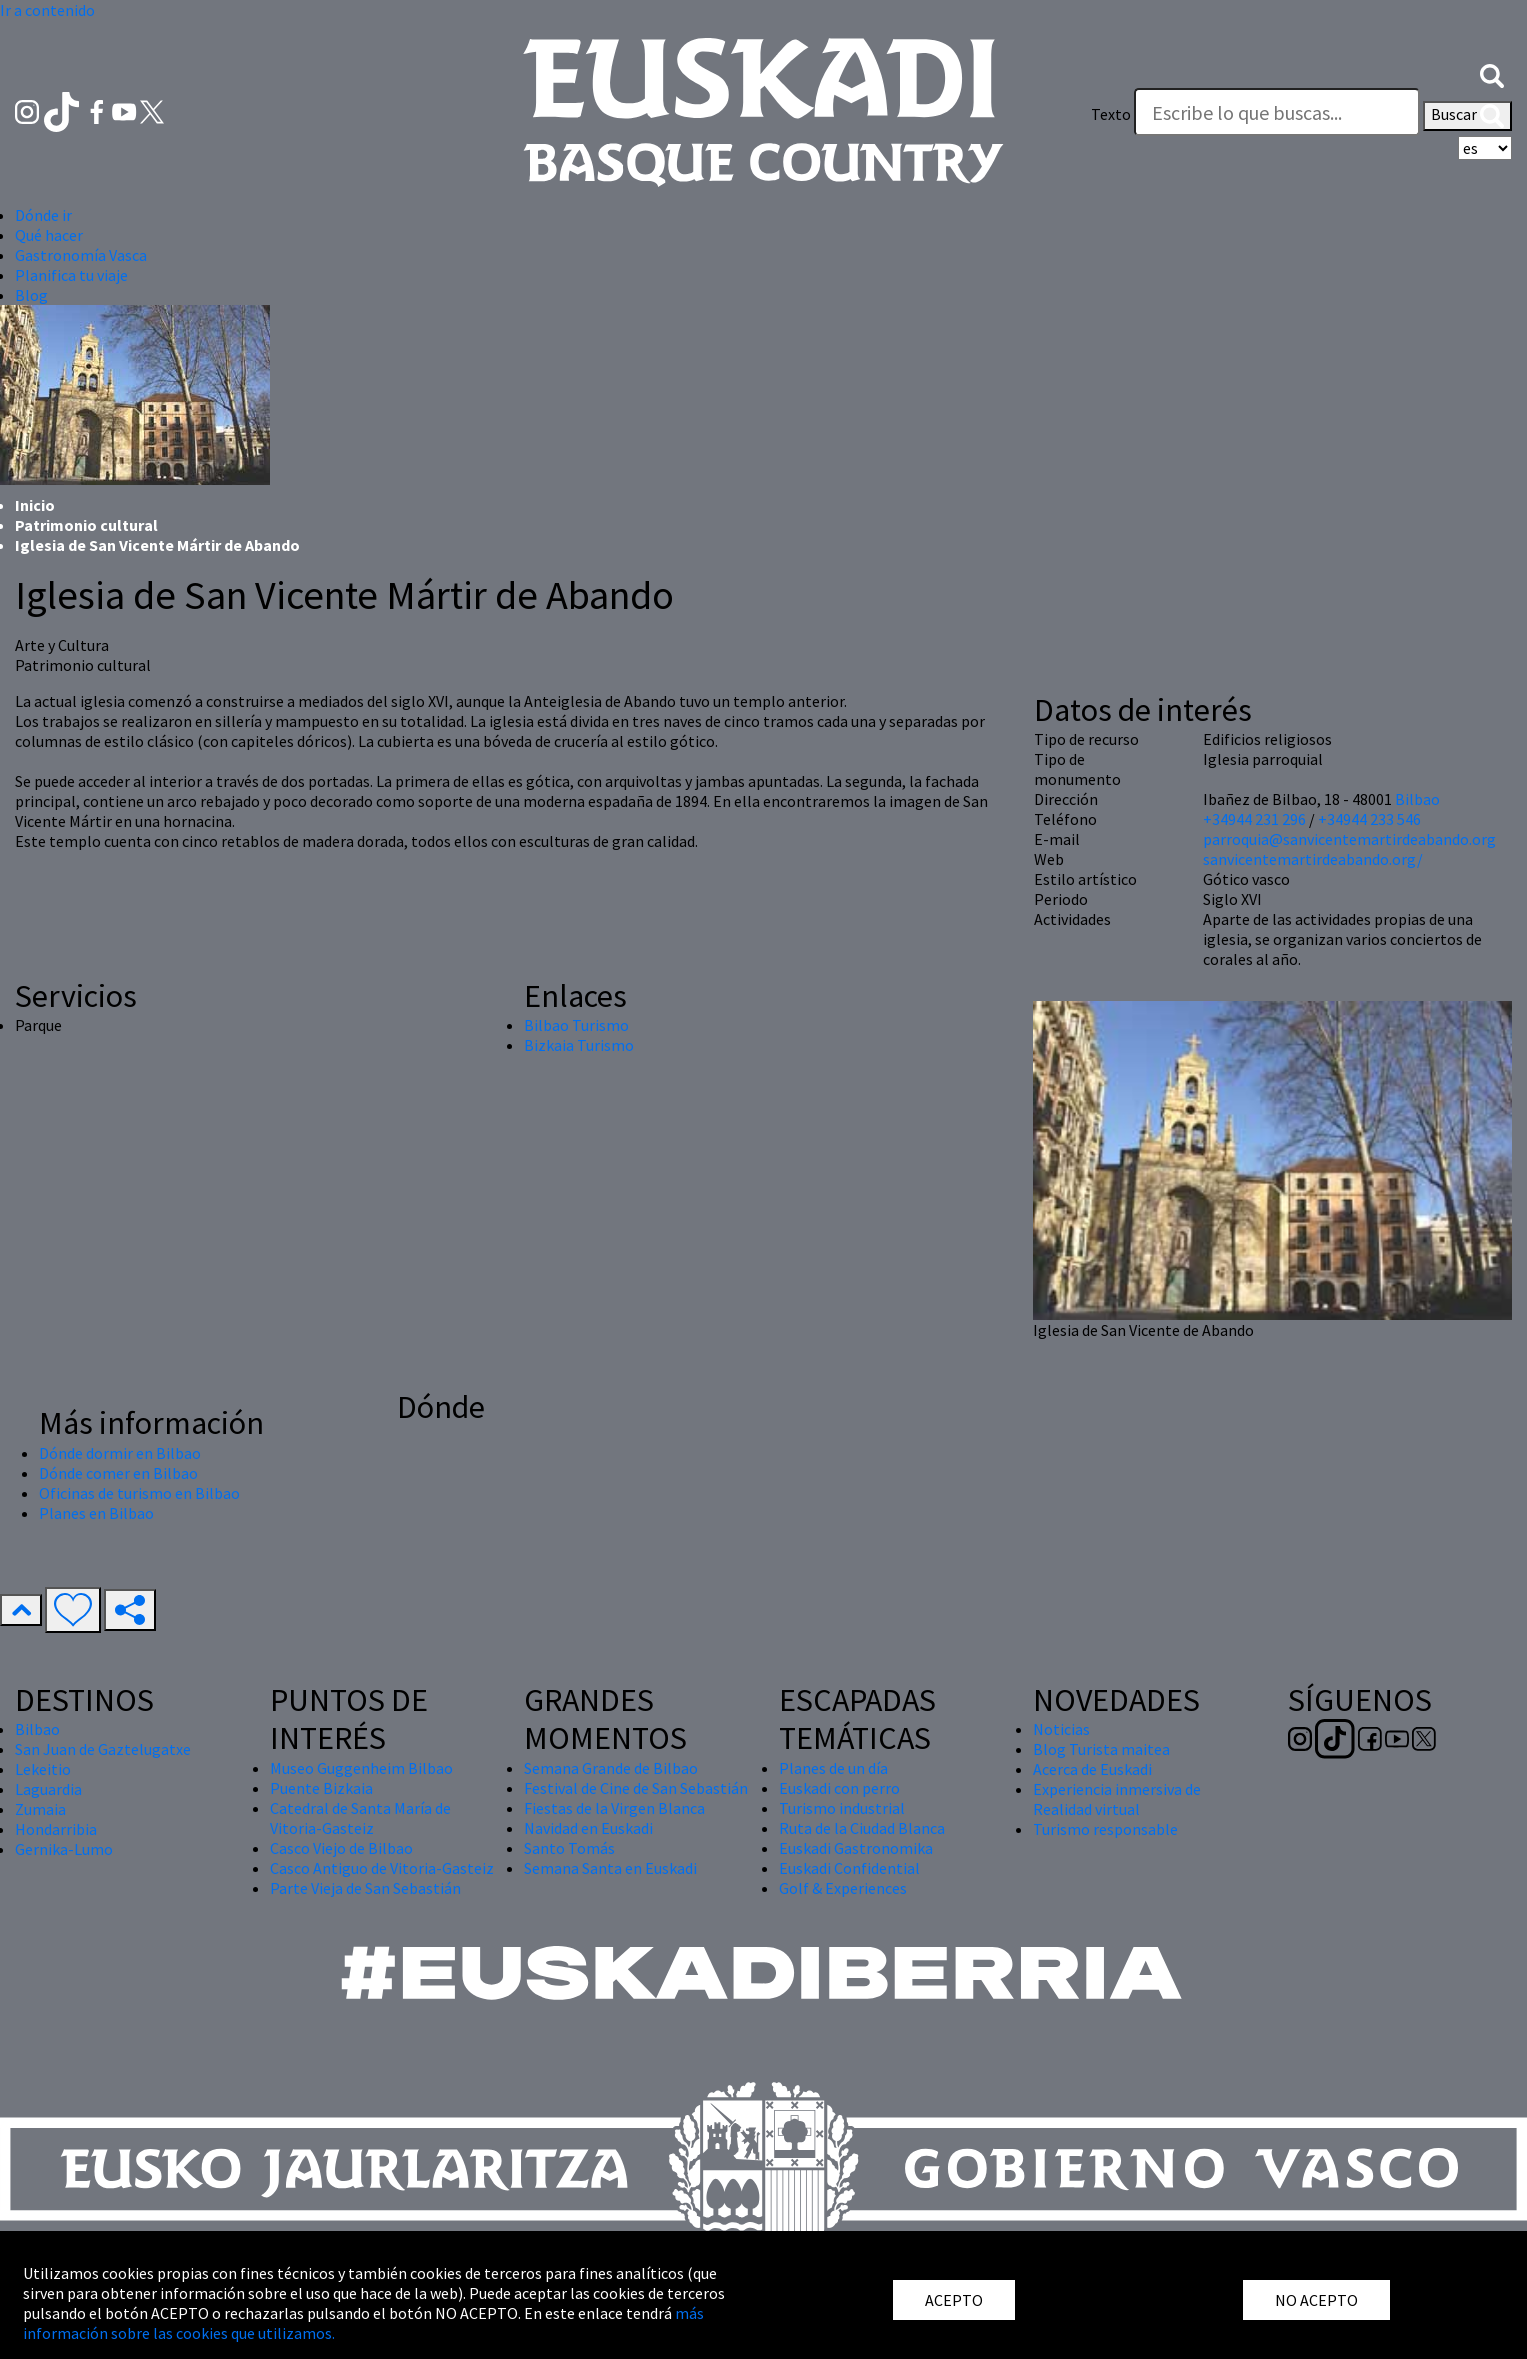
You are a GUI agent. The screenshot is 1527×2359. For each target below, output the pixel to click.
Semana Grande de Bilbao (611, 1768)
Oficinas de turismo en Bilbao (139, 1493)
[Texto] (1277, 112)
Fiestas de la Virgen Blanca (614, 1808)
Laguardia (48, 1789)
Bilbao (1417, 799)
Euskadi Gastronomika (856, 1848)
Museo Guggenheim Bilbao (361, 1768)
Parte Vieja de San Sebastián (365, 1888)
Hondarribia (56, 1829)
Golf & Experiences (843, 1888)
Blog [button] (31, 295)
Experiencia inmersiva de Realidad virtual (1117, 1799)
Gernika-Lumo (64, 1849)
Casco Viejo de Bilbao (341, 1848)
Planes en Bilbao (96, 1513)
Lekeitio (43, 1769)
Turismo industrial (842, 1808)
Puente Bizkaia (321, 1788)
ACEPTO (954, 2300)
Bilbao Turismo (576, 1025)
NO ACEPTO (1316, 2300)
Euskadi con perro (839, 1788)
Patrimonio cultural (86, 525)
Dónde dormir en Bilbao (120, 1453)
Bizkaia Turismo (579, 1045)
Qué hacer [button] (49, 235)
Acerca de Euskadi (1092, 1769)
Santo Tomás (569, 1848)
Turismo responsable (1105, 1829)
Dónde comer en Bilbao (118, 1473)
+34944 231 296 (1254, 819)
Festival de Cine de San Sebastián (636, 1788)
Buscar (1467, 116)
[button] (1492, 74)
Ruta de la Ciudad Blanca (862, 1828)
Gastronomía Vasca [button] (81, 255)
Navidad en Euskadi (588, 1828)
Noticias (1061, 1729)
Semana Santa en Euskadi (610, 1868)
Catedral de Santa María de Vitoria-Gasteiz (360, 1818)
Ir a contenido (47, 10)
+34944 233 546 (1369, 819)
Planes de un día (833, 1768)
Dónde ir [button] (43, 215)
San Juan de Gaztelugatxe (103, 1749)
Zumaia (40, 1809)
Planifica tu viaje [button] (71, 275)
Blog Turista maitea (1101, 1749)
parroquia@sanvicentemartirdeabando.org (1349, 839)
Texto (1111, 114)
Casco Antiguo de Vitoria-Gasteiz (382, 1868)
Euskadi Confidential (849, 1868)
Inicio (35, 505)
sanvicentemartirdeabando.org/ (1313, 859)
